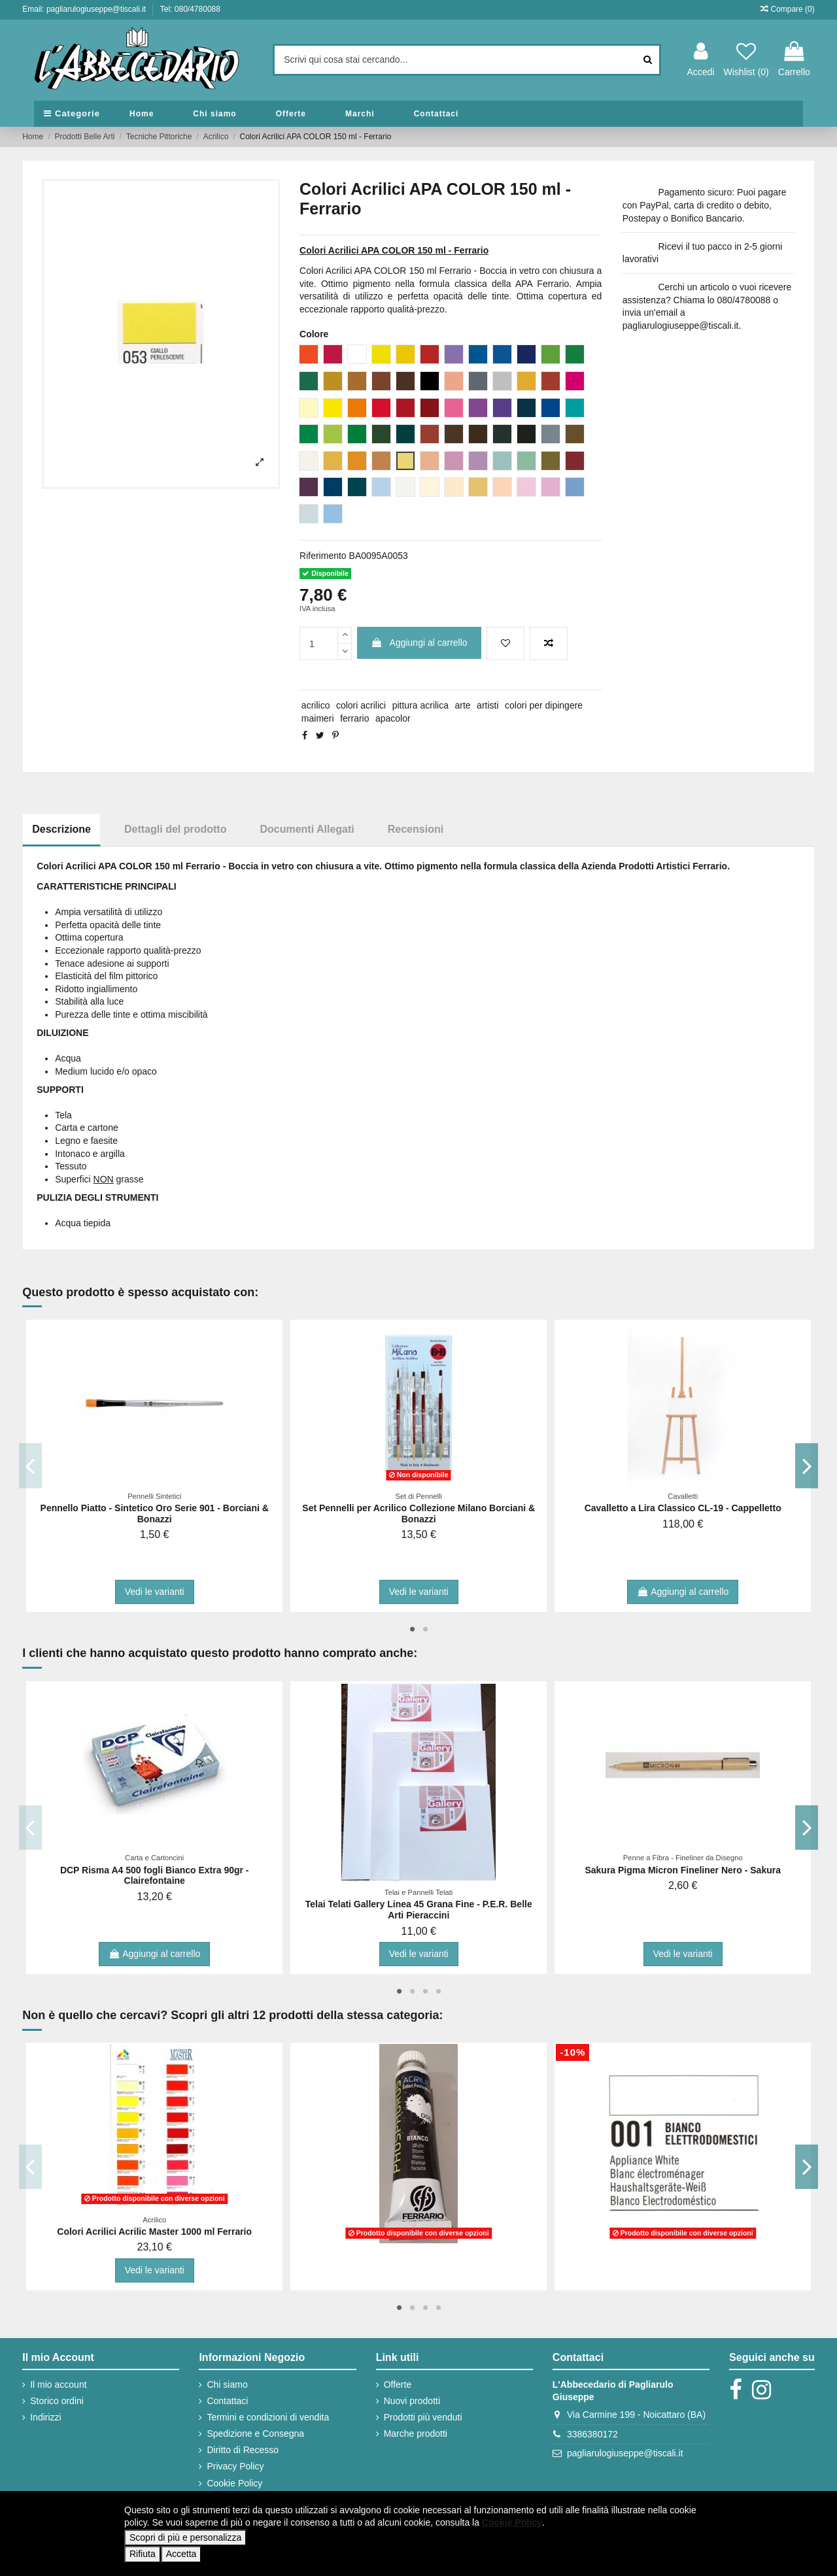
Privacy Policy (235, 2466)
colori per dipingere (544, 705)
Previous (30, 1465)
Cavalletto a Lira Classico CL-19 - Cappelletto (683, 1508)
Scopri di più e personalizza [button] (185, 2537)
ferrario (354, 718)
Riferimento (323, 555)
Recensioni (415, 829)
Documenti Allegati (307, 829)
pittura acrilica (420, 705)
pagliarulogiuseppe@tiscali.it (625, 2453)
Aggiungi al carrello (419, 642)
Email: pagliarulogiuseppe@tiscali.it (85, 9)
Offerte (398, 2384)
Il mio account (58, 2384)
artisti (487, 705)
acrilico (315, 705)
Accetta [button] (181, 2554)
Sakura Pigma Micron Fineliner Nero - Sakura (683, 1870)
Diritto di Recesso (243, 2450)
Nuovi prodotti (412, 2401)
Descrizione (61, 829)
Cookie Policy (234, 2483)
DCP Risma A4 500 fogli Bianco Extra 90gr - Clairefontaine (154, 1875)
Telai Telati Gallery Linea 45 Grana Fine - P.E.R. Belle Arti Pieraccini (418, 1909)
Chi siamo (227, 2384)
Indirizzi (45, 2417)
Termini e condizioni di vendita (268, 2417)
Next (806, 1465)
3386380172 (592, 2434)
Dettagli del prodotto (175, 829)
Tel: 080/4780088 (190, 9)
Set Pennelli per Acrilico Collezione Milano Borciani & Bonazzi (418, 1513)
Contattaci (227, 2401)
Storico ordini (57, 2401)
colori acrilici (361, 705)
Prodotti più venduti (423, 2417)
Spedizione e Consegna (255, 2433)
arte (463, 705)
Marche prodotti (415, 2433)
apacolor (393, 718)
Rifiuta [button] (142, 2554)
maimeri (317, 718)
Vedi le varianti (154, 1591)
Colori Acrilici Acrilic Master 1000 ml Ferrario (154, 2231)
